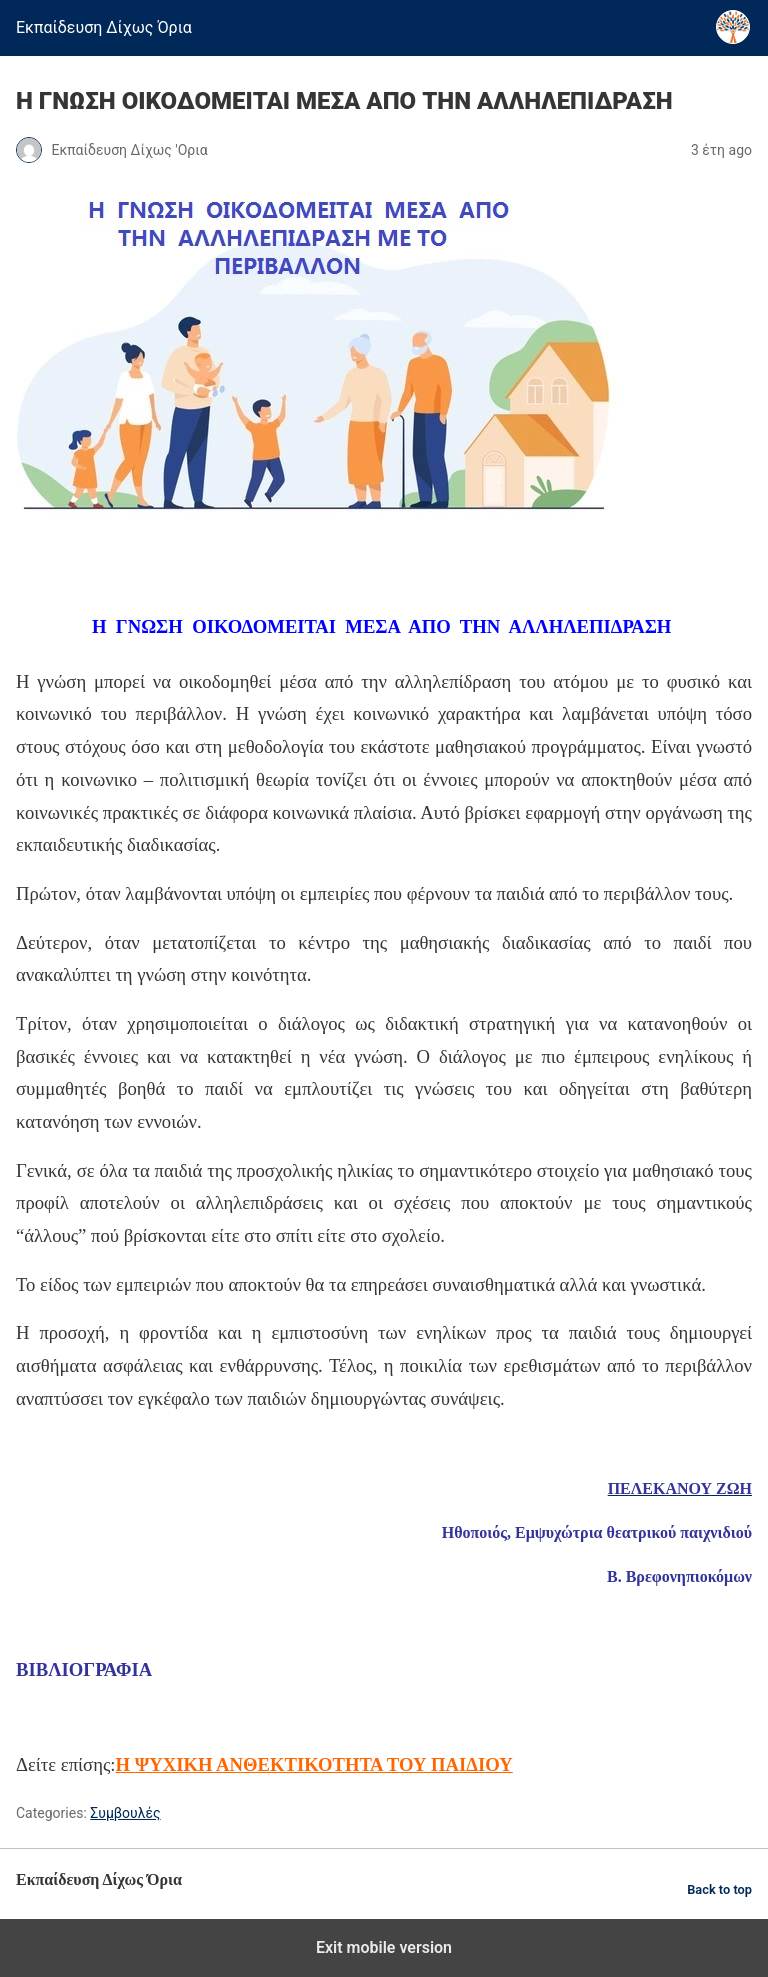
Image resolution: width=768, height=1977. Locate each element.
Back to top (719, 1889)
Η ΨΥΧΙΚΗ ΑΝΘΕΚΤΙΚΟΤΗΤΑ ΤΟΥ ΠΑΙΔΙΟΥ (314, 1764)
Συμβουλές (125, 1813)
